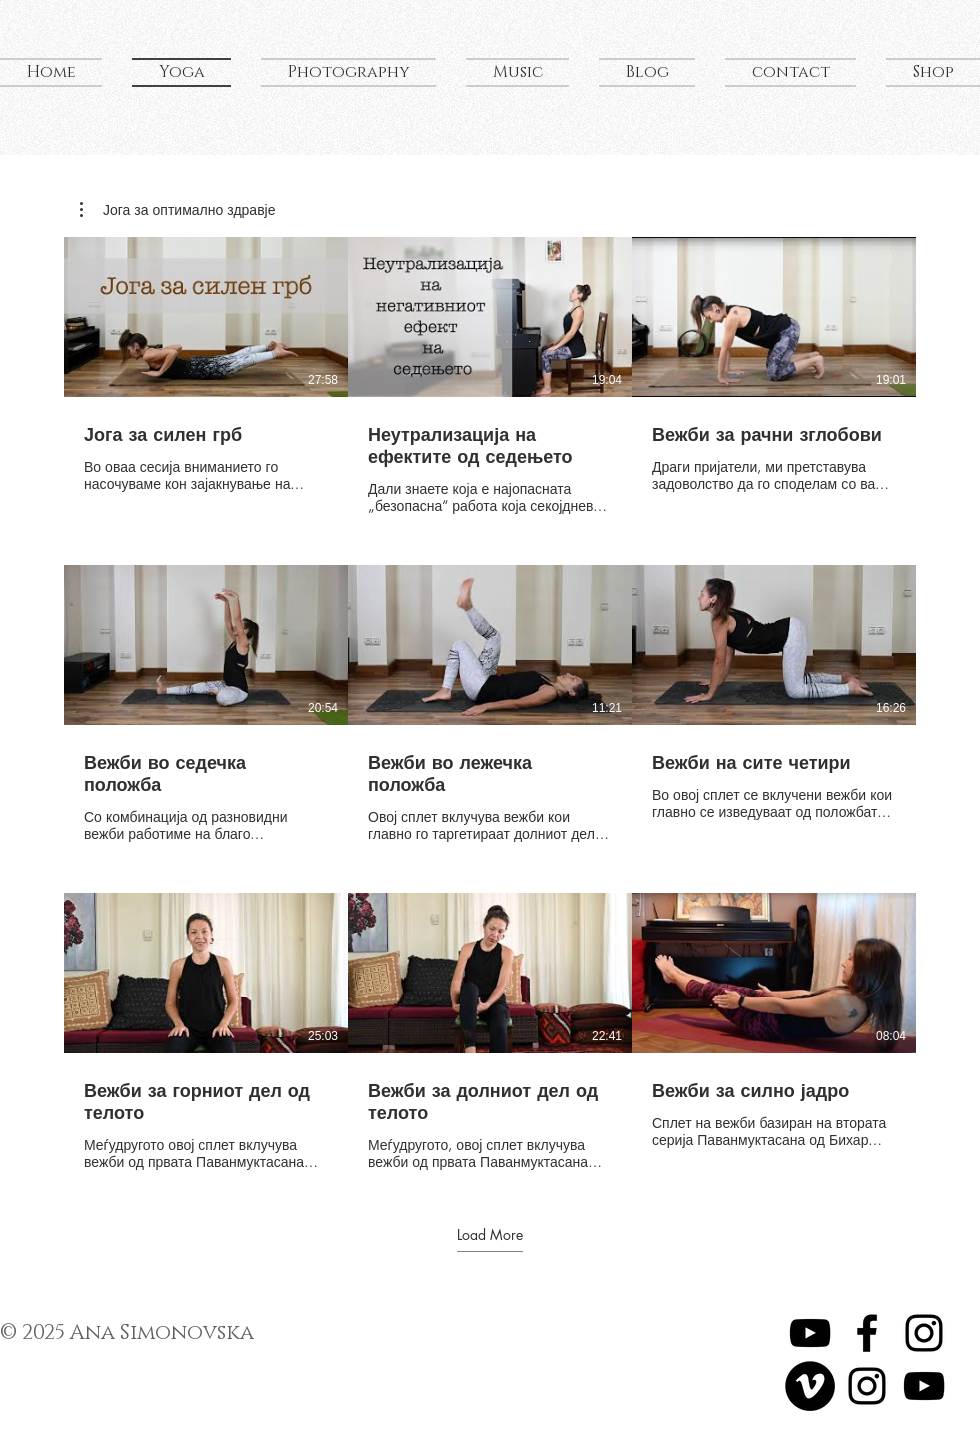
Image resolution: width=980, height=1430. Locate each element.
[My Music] (924, 1386)
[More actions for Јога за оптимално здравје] (177, 210)
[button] (177, 210)
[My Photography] (867, 1386)
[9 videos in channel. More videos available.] (490, 704)
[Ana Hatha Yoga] (867, 1333)
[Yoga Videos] (810, 1333)
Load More (490, 1234)
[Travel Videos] (810, 1386)
